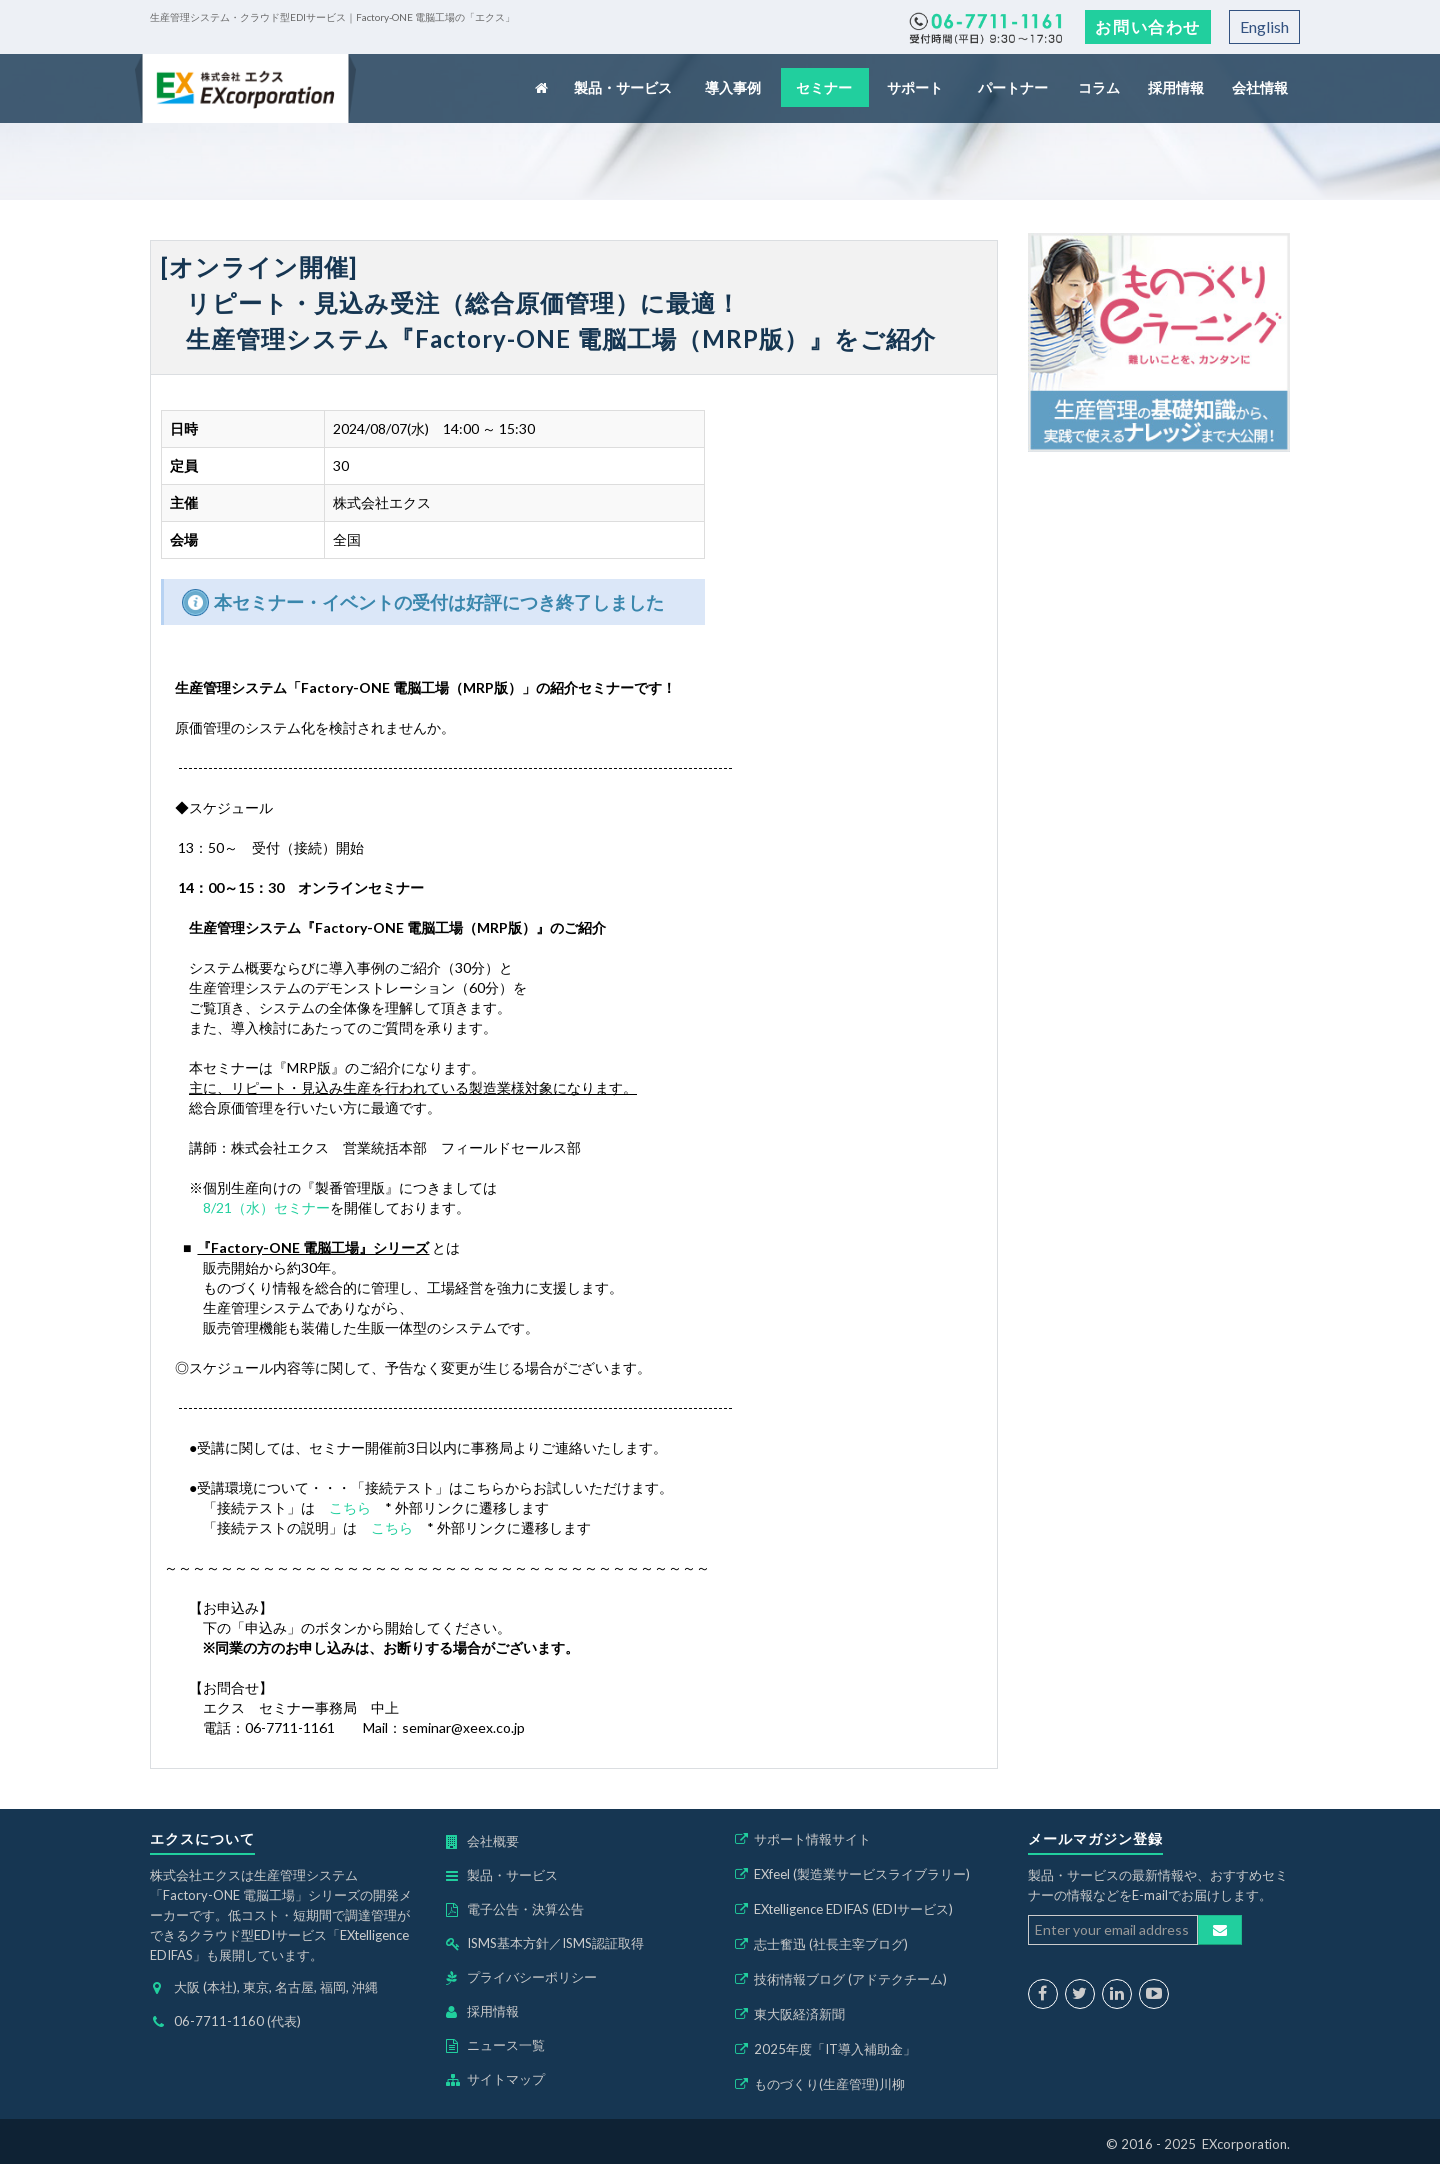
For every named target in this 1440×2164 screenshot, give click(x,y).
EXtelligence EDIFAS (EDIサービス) (853, 1909)
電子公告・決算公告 (525, 1909)
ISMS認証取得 (603, 1943)
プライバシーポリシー (532, 1977)
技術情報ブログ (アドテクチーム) (850, 1979)
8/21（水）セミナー (266, 1207)
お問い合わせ (1148, 26)
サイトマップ (506, 2079)
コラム (1100, 87)
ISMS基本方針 (508, 1943)
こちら (350, 1507)
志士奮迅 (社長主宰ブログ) (831, 1944)
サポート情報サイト (812, 1839)
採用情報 (1176, 87)
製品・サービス (624, 87)
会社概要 (493, 1841)
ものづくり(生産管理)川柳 (829, 2084)
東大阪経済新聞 (799, 2014)
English (1264, 26)
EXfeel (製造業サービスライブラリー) (862, 1874)
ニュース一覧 (506, 2045)
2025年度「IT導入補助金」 (835, 2049)
